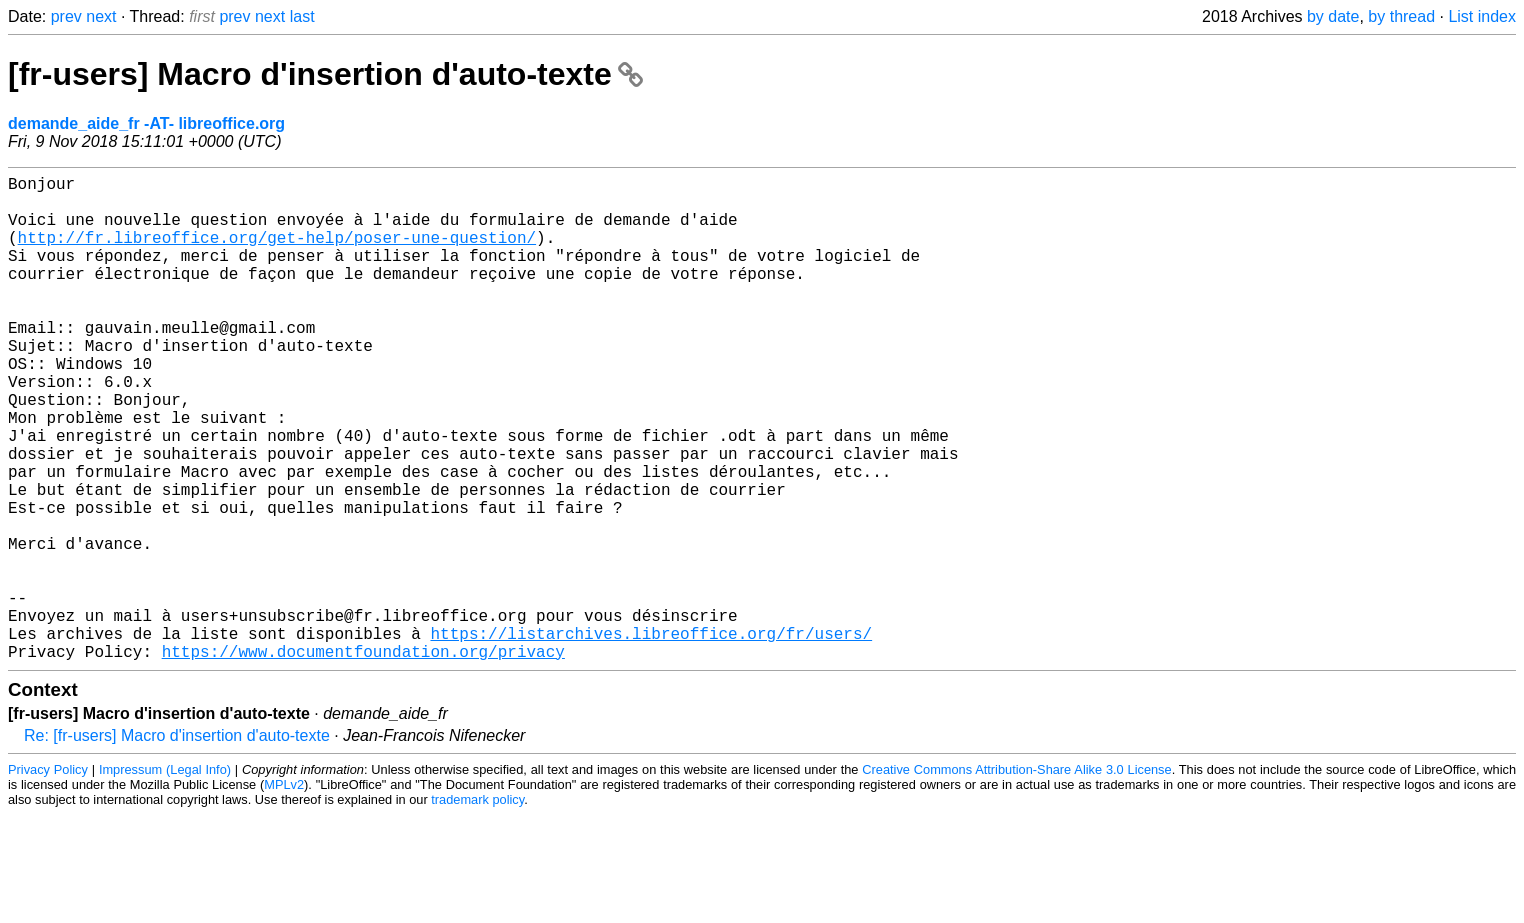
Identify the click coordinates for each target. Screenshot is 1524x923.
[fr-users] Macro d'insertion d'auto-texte (325, 74)
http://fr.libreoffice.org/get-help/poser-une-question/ (277, 253)
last (302, 16)
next (101, 16)
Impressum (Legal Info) (165, 877)
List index (1482, 16)
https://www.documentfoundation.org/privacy (363, 759)
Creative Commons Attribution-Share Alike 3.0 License (1016, 877)
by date (1333, 16)
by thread (1401, 16)
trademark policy (477, 907)
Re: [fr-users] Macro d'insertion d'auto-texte (177, 843)
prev (66, 16)
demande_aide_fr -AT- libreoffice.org (146, 123)
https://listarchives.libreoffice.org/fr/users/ (651, 737)
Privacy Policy (48, 877)
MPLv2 (284, 892)
